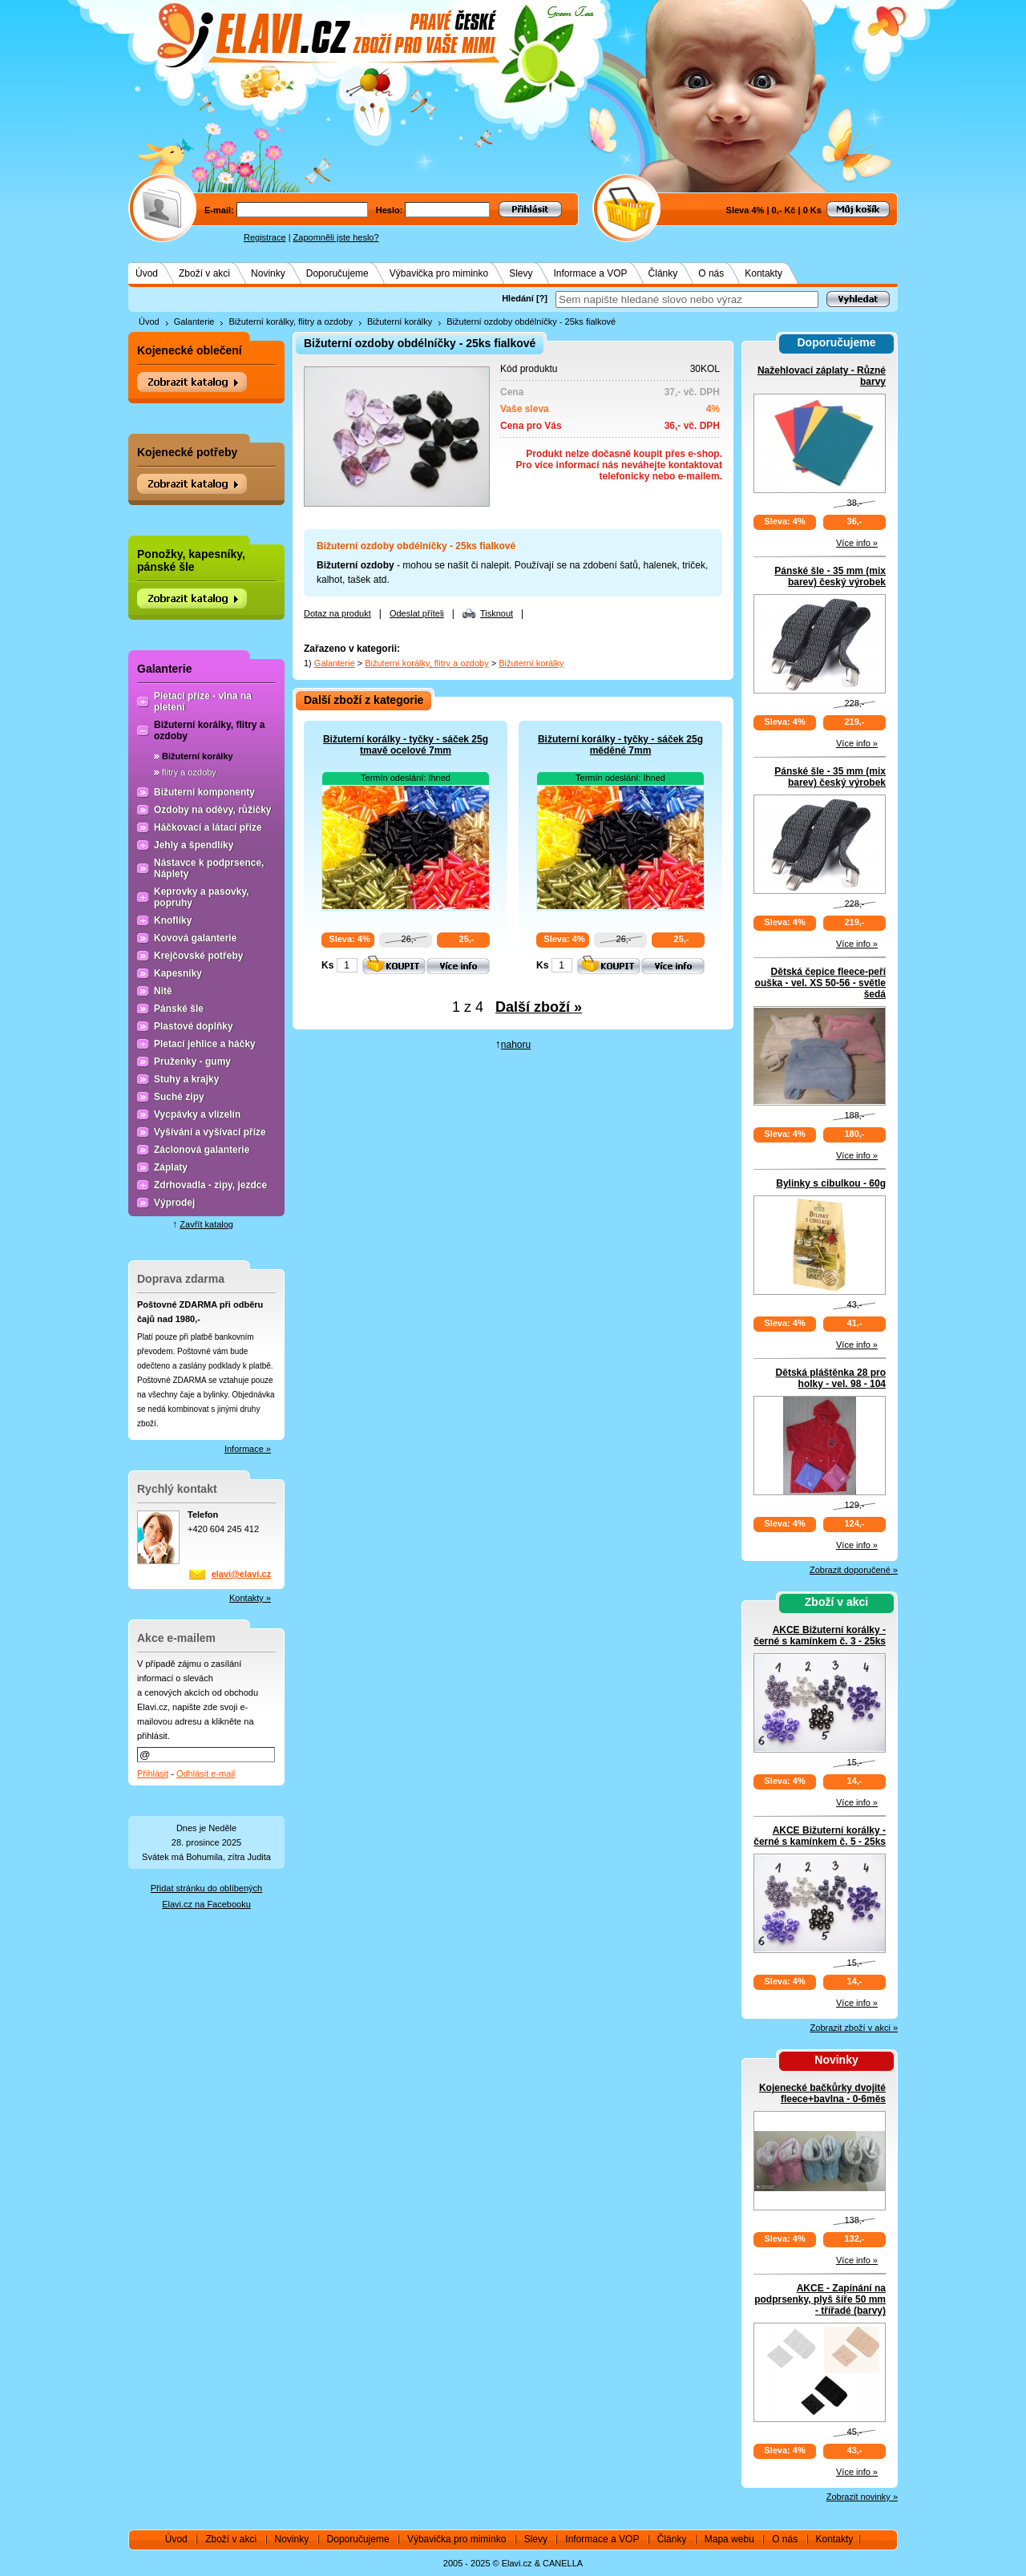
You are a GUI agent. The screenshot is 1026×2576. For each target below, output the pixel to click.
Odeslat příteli (417, 613)
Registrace (265, 237)
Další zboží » (538, 1007)
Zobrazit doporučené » (854, 1570)
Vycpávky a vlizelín (197, 1114)
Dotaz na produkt (337, 613)
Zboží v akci (204, 273)
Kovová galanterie (195, 938)
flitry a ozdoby (189, 772)
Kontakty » (250, 1598)
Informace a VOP (591, 273)
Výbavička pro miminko (439, 273)
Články (663, 273)
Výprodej (174, 1202)
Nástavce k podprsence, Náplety (209, 868)
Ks (327, 965)
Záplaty (171, 1167)
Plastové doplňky (193, 1026)
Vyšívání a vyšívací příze (210, 1132)
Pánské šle (179, 1008)
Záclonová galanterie (201, 1149)
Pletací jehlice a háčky (205, 1043)
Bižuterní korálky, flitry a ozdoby (290, 321)
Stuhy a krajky (186, 1079)
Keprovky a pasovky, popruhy (201, 897)
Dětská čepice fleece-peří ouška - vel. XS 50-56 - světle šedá (820, 983)
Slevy (520, 273)
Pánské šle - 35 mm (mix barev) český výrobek (830, 576)
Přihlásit (152, 1773)
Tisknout (496, 613)
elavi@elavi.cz (241, 1574)
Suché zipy (179, 1096)
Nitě (163, 991)
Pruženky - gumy (192, 1061)
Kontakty (763, 273)
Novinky (268, 273)
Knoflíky (173, 920)
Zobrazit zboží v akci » (854, 2027)
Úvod (146, 273)
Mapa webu (729, 2539)
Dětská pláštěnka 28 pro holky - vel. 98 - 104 (831, 1378)
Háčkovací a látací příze (208, 827)
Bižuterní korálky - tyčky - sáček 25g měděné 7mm (620, 745)
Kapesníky (178, 973)
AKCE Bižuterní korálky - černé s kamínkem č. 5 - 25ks (819, 1836)
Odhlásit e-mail (205, 1773)
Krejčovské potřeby (198, 955)
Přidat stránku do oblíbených (206, 1888)
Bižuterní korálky (399, 321)
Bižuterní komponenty (204, 792)
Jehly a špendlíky (193, 845)
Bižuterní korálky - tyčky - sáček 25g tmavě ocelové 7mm (405, 745)
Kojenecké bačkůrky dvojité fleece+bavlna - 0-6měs (822, 2093)
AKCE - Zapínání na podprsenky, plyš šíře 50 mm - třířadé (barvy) (820, 2299)
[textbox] (686, 299)
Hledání (518, 298)
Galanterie (194, 321)
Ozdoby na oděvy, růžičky (212, 809)
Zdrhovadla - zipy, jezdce (210, 1185)
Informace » (247, 1449)
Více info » (857, 543)
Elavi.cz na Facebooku (206, 1904)
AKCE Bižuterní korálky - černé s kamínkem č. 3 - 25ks (819, 1635)
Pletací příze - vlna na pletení (203, 701)
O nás (711, 273)
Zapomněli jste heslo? (336, 237)
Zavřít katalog (206, 1224)
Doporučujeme (337, 273)
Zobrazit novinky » (862, 2496)
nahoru (516, 1044)
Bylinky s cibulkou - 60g (831, 1183)
